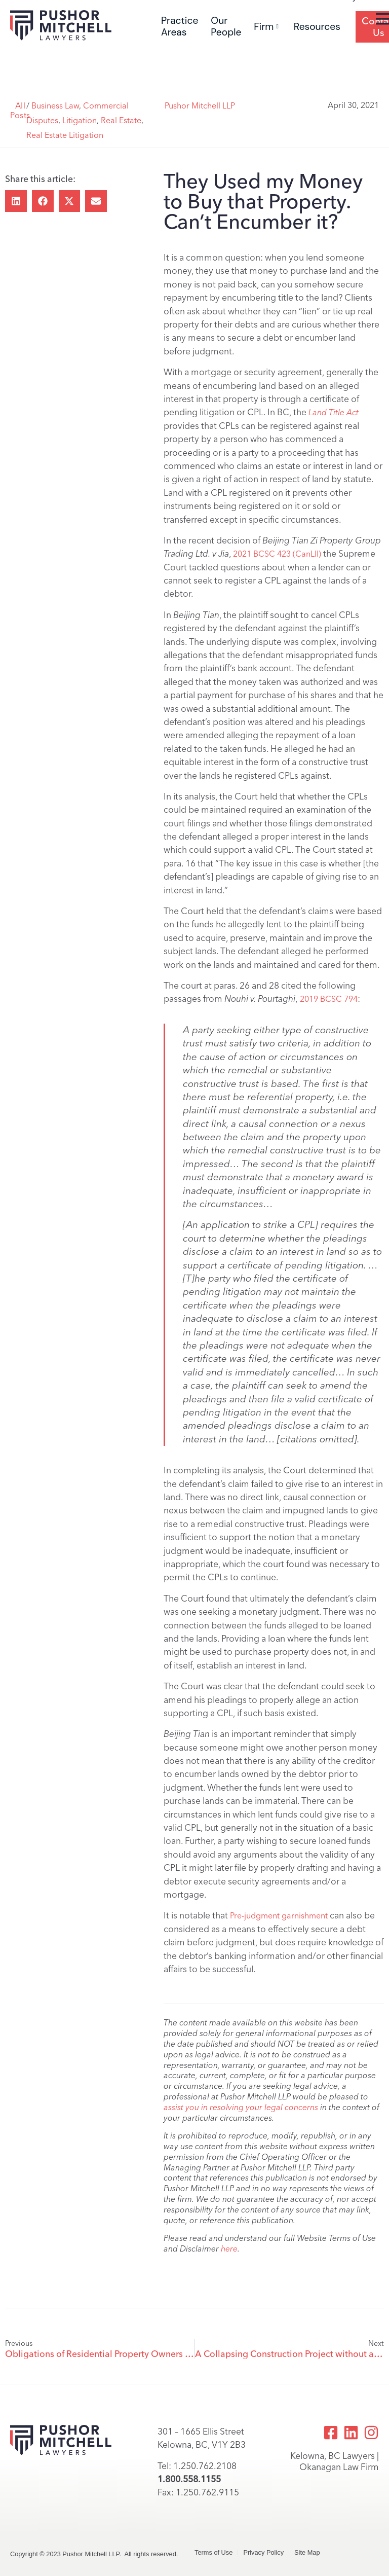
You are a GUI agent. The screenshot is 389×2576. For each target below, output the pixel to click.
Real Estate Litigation (64, 135)
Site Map (307, 2552)
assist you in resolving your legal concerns (241, 2107)
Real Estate (121, 120)
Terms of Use (213, 2552)
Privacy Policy (263, 2552)
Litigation (79, 120)
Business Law (55, 106)
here (229, 2249)
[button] (16, 201)
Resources (317, 26)
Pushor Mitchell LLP (200, 106)
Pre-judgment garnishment (280, 1915)
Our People (226, 26)
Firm (266, 26)
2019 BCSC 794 (329, 999)
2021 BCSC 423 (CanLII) (277, 554)
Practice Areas (179, 26)
